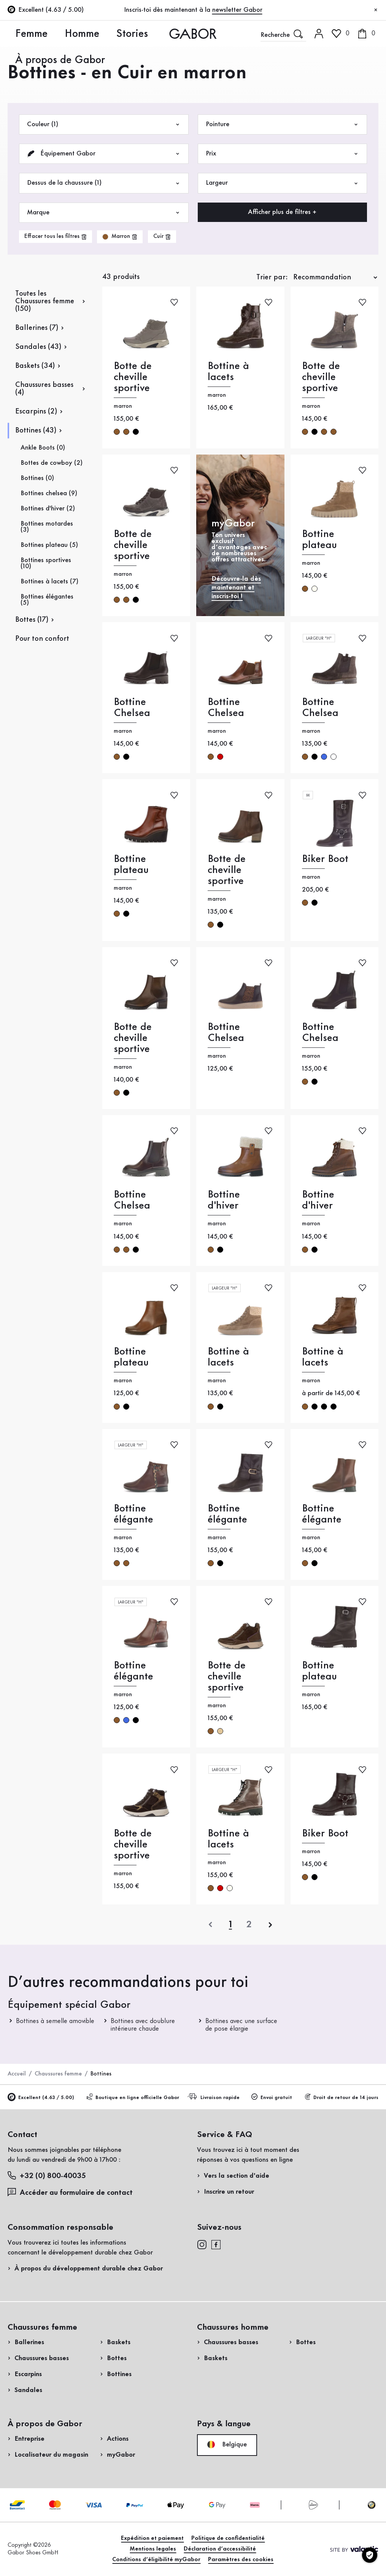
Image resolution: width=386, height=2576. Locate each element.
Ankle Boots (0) (43, 448)
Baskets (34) (35, 366)
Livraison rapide (215, 2097)
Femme (18, 33)
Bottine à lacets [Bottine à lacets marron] (228, 371)
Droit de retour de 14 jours (341, 2097)
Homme (46, 33)
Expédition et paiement (152, 2538)
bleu (324, 757)
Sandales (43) (38, 347)
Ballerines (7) (36, 328)
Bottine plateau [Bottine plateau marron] (319, 539)
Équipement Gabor (104, 154)
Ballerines (29, 2342)
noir (136, 432)
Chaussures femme (58, 2074)
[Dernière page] (249, 1924)
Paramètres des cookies (240, 2559)
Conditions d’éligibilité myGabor (156, 2559)
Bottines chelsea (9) (49, 493)
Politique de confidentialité (228, 2538)
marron (117, 432)
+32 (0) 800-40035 (47, 2175)
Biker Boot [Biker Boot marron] (325, 859)
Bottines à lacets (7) (49, 581)
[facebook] (216, 2244)
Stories (73, 33)
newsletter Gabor (237, 10)
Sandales (28, 2390)
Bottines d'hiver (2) (48, 508)
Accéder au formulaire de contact (70, 2192)
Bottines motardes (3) (47, 527)
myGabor (121, 2455)
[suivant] (270, 1924)
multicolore (333, 757)
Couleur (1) (104, 124)
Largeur (282, 183)
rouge (220, 757)
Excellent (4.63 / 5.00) (41, 2097)
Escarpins (28, 2374)
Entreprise (29, 2439)
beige (220, 1731)
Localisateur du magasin (51, 2455)
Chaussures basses (41, 2358)
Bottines (119, 2374)
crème (314, 589)
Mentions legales (153, 2549)
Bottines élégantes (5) (47, 600)
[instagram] (202, 2244)
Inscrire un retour (229, 2192)
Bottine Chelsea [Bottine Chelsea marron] (132, 707)
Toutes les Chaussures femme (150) (44, 301)
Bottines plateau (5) (49, 545)
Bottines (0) (37, 478)
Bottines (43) (35, 430)
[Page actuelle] (230, 1924)
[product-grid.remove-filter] (120, 236)
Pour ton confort (42, 638)
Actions (118, 2439)
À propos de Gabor (118, 33)
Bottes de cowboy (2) (52, 463)
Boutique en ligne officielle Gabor (132, 2097)
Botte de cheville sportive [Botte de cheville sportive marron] (133, 377)
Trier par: (272, 277)
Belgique (227, 2444)
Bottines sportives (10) (46, 563)
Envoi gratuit (271, 2097)
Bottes (117, 2358)
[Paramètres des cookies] (369, 2555)
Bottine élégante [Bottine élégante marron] (133, 1514)
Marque (104, 212)
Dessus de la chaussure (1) (104, 183)
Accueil (17, 2074)
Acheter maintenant (341, 252)
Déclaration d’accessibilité (220, 2549)
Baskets (118, 2342)
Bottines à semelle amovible (55, 2021)
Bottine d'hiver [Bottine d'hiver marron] (224, 1200)
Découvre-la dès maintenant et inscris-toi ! (236, 587)
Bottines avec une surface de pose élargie (241, 2025)
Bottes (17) (31, 619)
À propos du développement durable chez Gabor (88, 2268)
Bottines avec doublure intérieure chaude (143, 2025)
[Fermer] (375, 10)
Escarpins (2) (36, 411)
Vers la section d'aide (236, 2176)
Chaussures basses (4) (44, 389)
